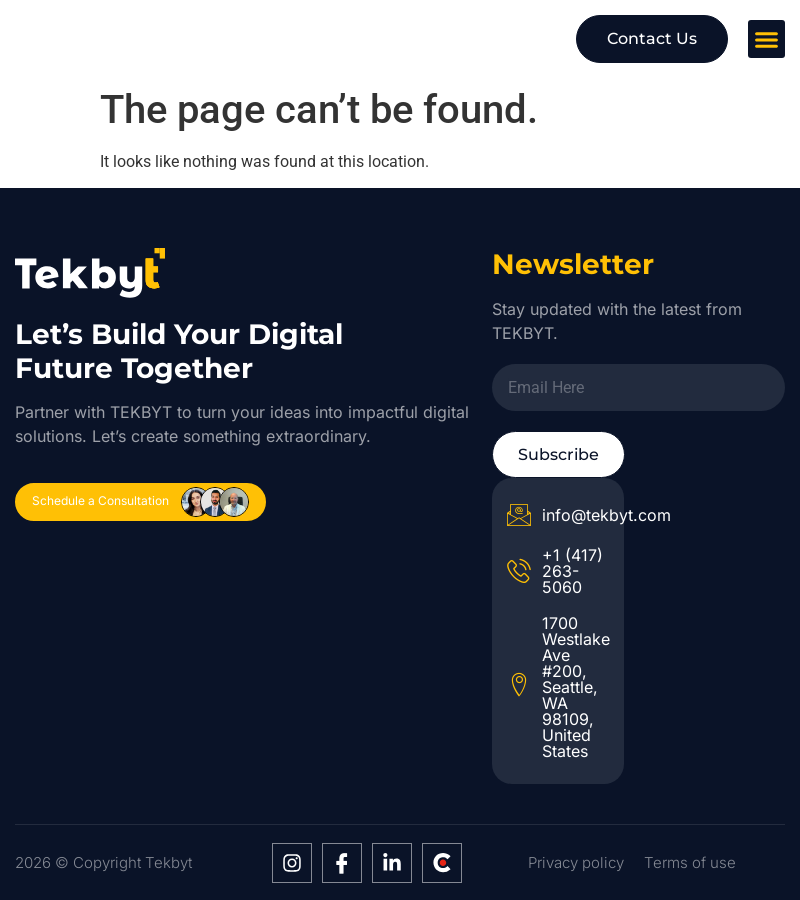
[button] (767, 39)
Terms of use (690, 862)
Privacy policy (576, 862)
